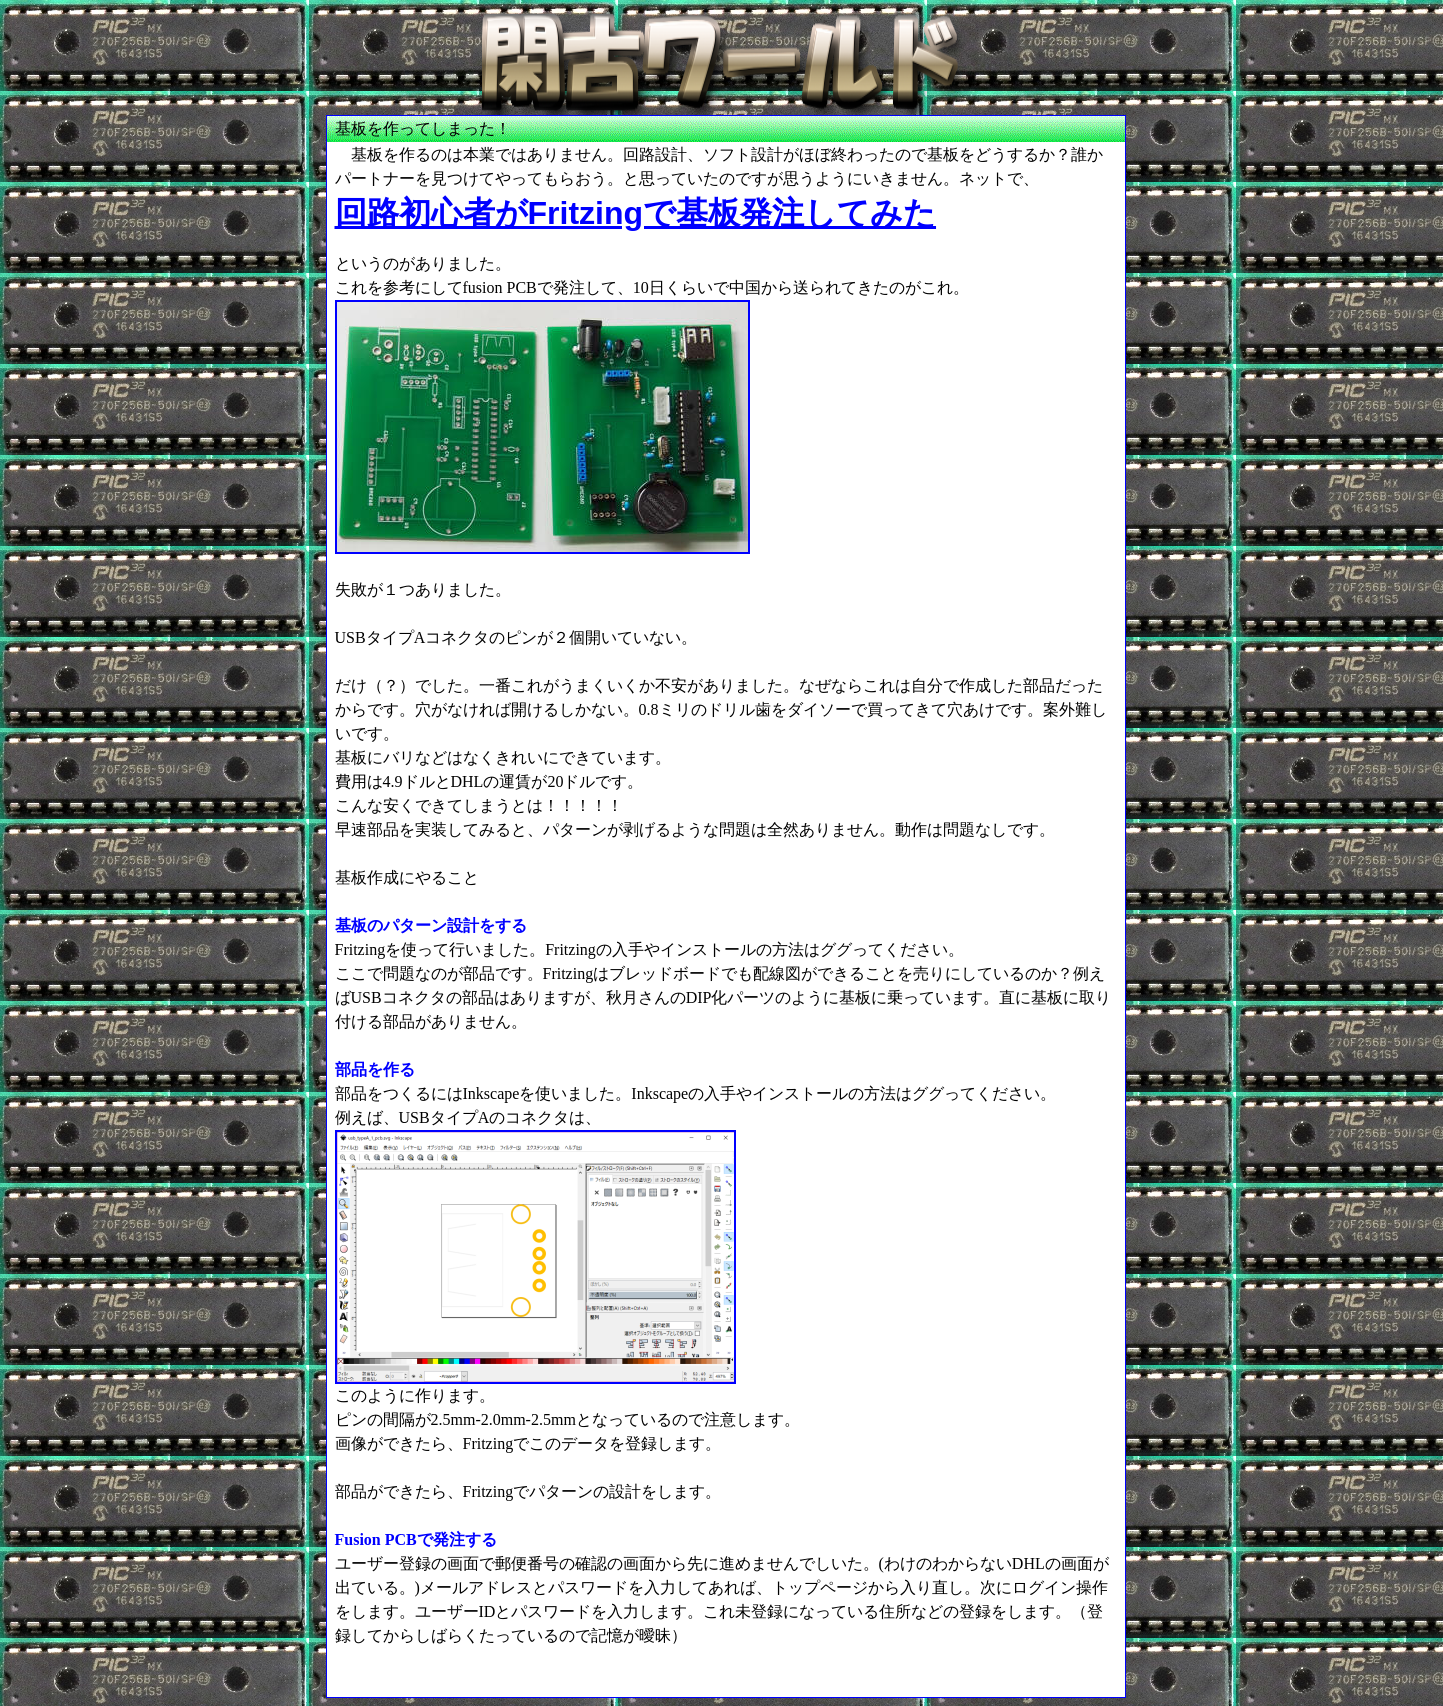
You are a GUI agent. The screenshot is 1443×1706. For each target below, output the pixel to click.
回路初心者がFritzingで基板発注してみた (636, 213)
